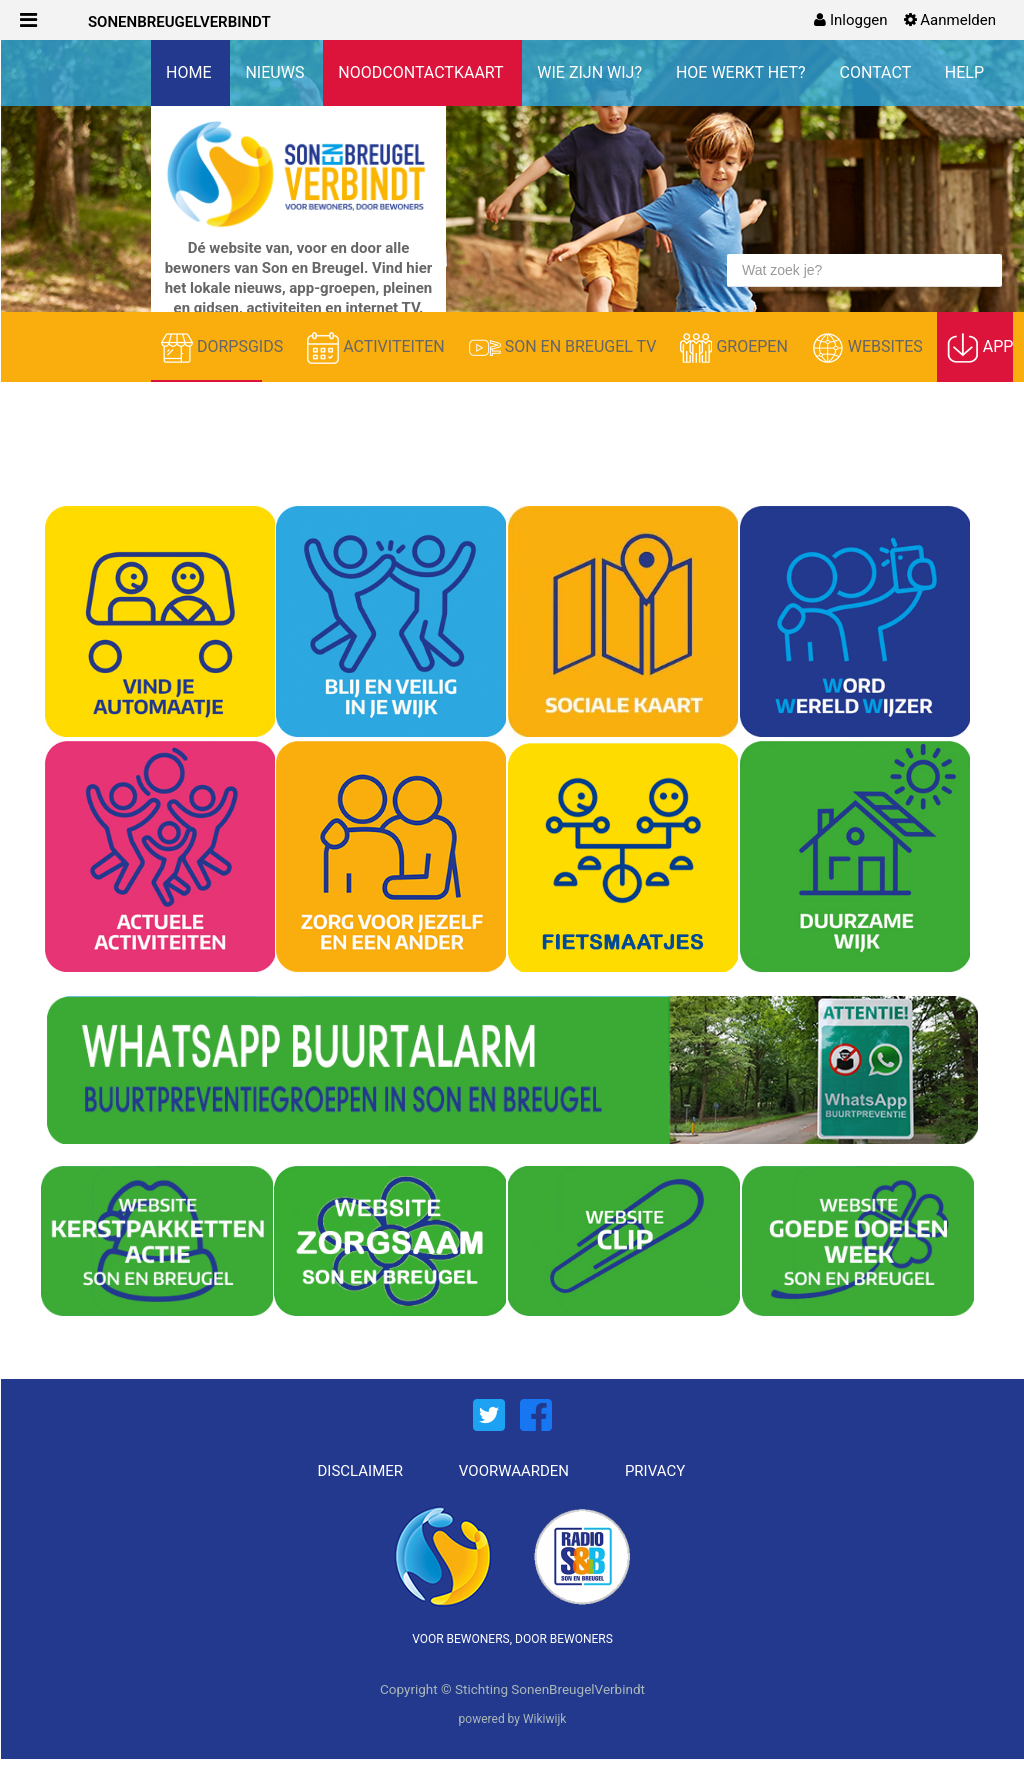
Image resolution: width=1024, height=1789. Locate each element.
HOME (190, 72)
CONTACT (877, 72)
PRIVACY (655, 1471)
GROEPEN (735, 348)
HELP (964, 72)
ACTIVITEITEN (378, 348)
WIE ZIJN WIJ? (591, 72)
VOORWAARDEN (514, 1471)
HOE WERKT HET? (743, 72)
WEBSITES (869, 348)
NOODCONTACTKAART (422, 72)
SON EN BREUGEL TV (565, 348)
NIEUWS (276, 72)
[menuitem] (850, 20)
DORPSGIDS (224, 348)
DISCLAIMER (361, 1471)
